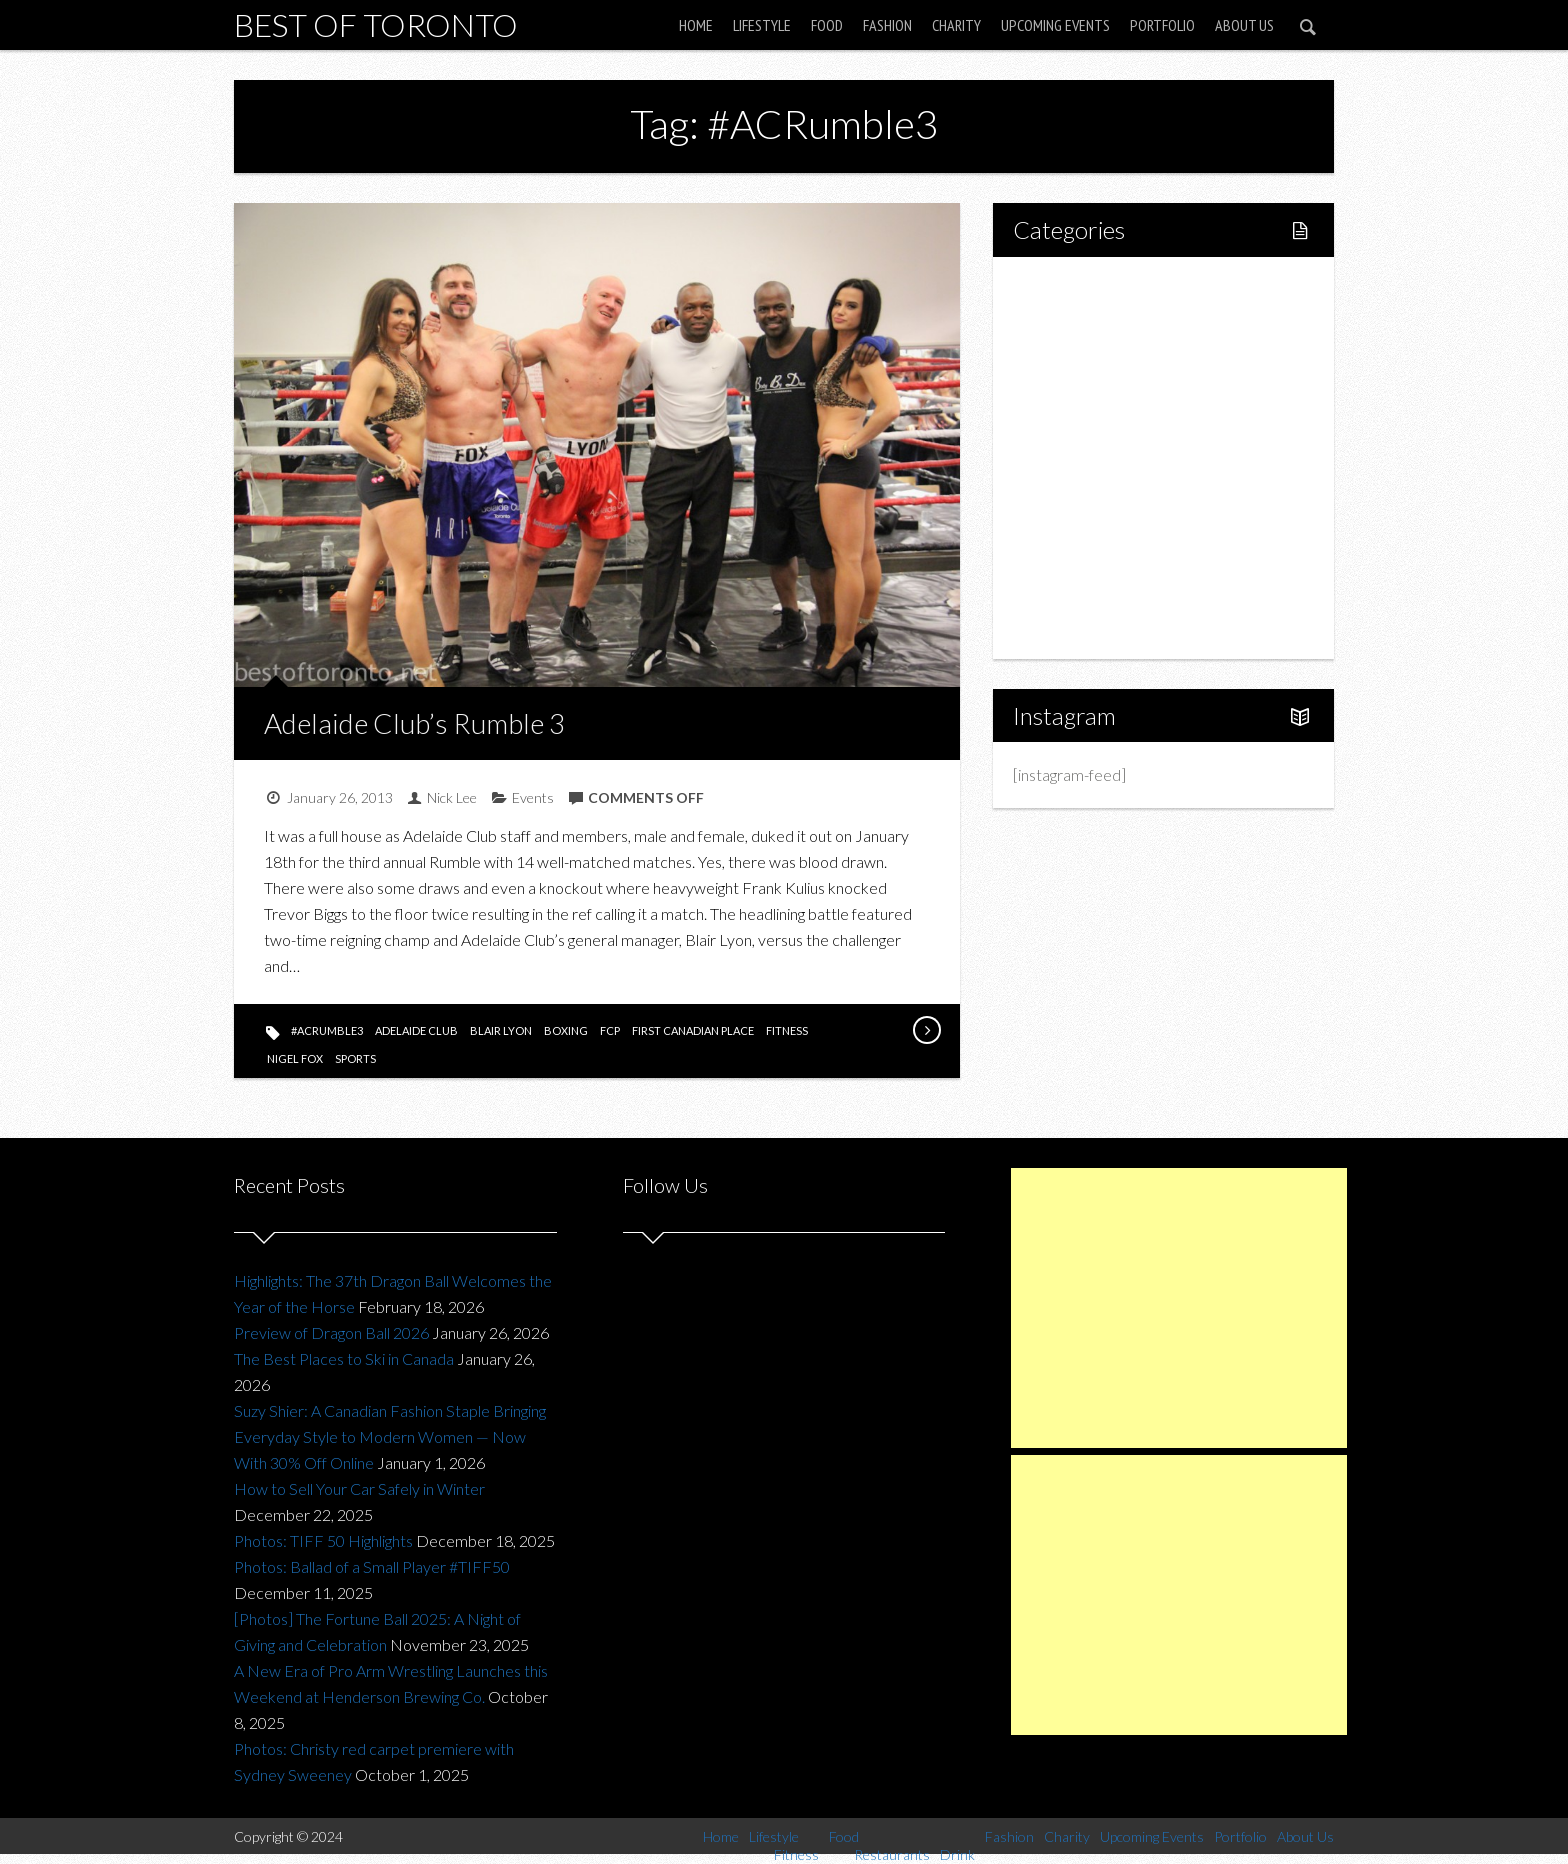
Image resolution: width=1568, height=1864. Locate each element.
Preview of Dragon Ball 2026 (331, 1332)
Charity (956, 25)
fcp (610, 1030)
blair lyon (501, 1030)
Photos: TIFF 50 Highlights (323, 1540)
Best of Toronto (376, 24)
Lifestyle (762, 25)
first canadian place (693, 1030)
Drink (1074, 457)
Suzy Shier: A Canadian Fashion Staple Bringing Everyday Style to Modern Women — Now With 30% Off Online (390, 1436)
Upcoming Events (1055, 25)
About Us (1244, 25)
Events (533, 797)
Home (696, 25)
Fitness (1080, 355)
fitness (787, 1030)
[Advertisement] (1179, 1308)
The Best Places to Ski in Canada (344, 1358)
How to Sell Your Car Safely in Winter (359, 1488)
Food (827, 25)
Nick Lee (452, 797)
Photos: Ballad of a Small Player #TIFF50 (372, 1566)
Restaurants (1096, 423)
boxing (566, 1030)
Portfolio (1162, 25)
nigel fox (295, 1058)
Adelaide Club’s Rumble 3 (414, 723)
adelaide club (416, 1030)
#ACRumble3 (327, 1030)
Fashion (887, 25)
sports (355, 1058)
